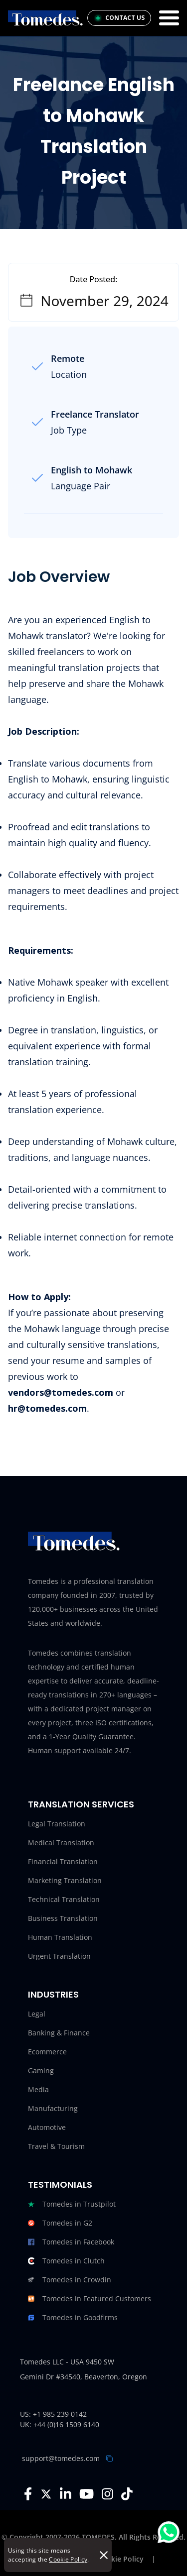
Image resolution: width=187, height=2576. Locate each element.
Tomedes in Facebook (71, 2242)
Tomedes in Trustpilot (72, 2204)
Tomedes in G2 (60, 2223)
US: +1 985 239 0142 (53, 2414)
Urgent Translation (59, 1956)
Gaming (41, 2070)
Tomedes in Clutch (66, 2260)
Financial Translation (63, 1861)
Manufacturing (53, 2108)
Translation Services (81, 1804)
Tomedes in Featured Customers (89, 2298)
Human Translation (60, 1937)
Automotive (47, 2127)
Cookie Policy (68, 2559)
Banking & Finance (59, 2032)
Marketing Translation (65, 1880)
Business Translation (63, 1918)
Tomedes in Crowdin (69, 2279)
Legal (36, 2013)
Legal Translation (56, 1823)
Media (38, 2089)
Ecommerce (47, 2051)
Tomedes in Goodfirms (73, 2317)
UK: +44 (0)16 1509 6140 (59, 2424)
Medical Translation (61, 1842)
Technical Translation (64, 1899)
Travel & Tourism (56, 2146)
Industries (53, 1994)
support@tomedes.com (61, 2458)
